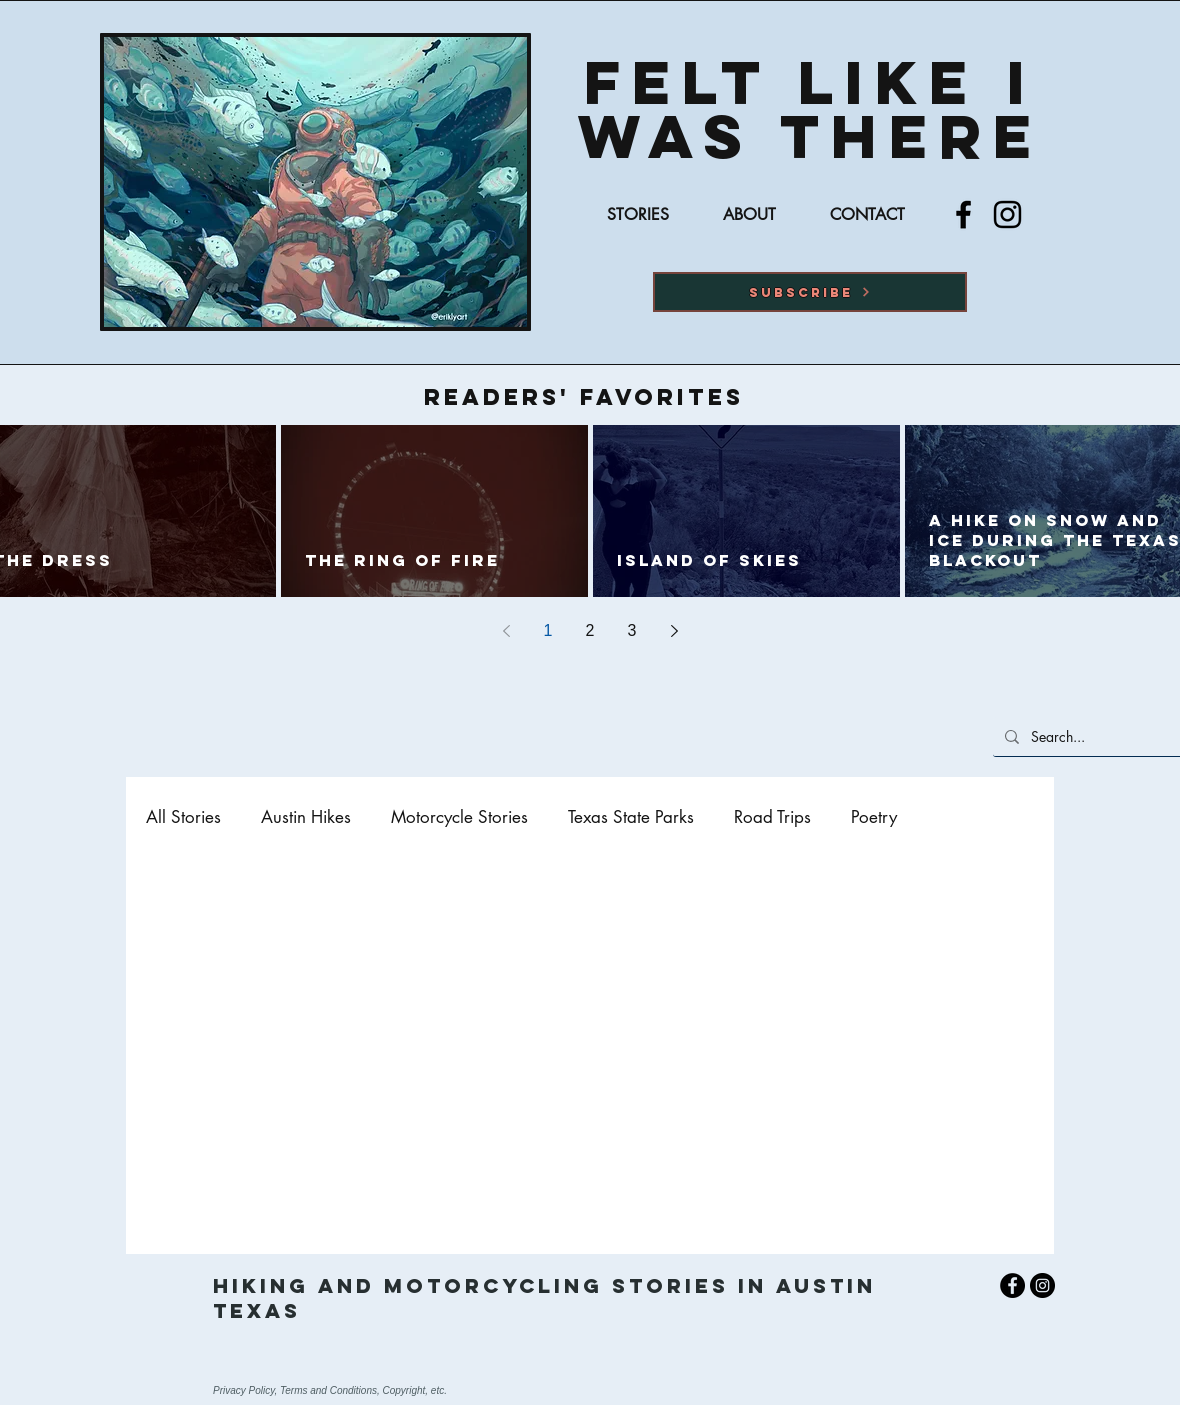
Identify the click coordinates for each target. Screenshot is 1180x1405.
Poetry (874, 817)
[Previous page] (506, 631)
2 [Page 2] (590, 630)
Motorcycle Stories (459, 817)
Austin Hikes (306, 817)
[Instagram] (1007, 214)
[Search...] (1101, 736)
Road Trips (772, 817)
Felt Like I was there (810, 109)
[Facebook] (963, 214)
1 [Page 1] (548, 630)
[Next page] (674, 631)
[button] (810, 292)
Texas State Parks (631, 817)
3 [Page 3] (632, 630)
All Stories (183, 817)
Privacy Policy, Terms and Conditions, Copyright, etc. (330, 1390)
